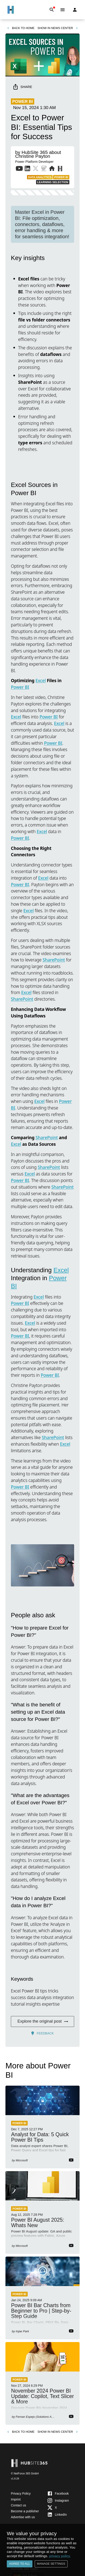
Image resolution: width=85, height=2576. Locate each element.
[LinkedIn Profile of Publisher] (27, 169)
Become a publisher (25, 2511)
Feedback (42, 2033)
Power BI (20, 687)
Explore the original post (42, 2021)
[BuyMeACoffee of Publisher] (44, 169)
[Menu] (62, 9)
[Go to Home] (10, 10)
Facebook (58, 2493)
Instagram (58, 2500)
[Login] (74, 9)
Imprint (16, 2499)
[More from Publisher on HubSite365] (60, 169)
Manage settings (51, 2564)
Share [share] (23, 87)
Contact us (18, 2505)
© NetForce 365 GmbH (25, 2473)
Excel (41, 680)
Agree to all (19, 2563)
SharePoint (54, 960)
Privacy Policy (21, 2493)
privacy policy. (60, 2556)
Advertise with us (23, 2517)
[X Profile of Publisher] (36, 169)
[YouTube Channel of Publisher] (19, 169)
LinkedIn (57, 2514)
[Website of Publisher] (52, 169)
